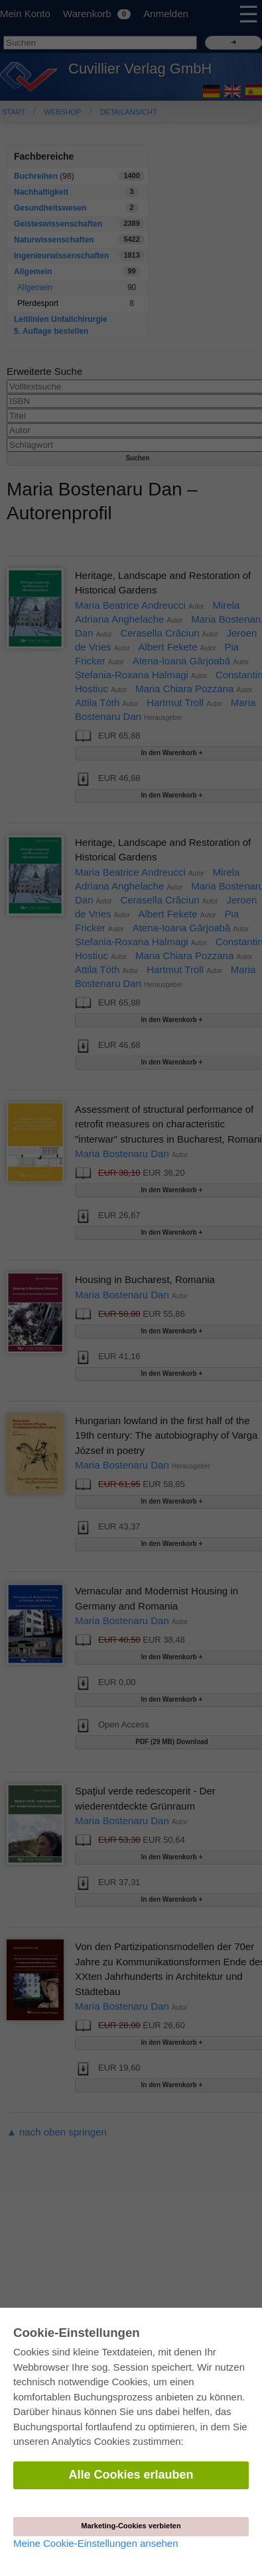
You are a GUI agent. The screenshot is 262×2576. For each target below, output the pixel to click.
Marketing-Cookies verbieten (130, 2526)
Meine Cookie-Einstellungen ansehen (95, 2543)
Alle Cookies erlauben (130, 2474)
